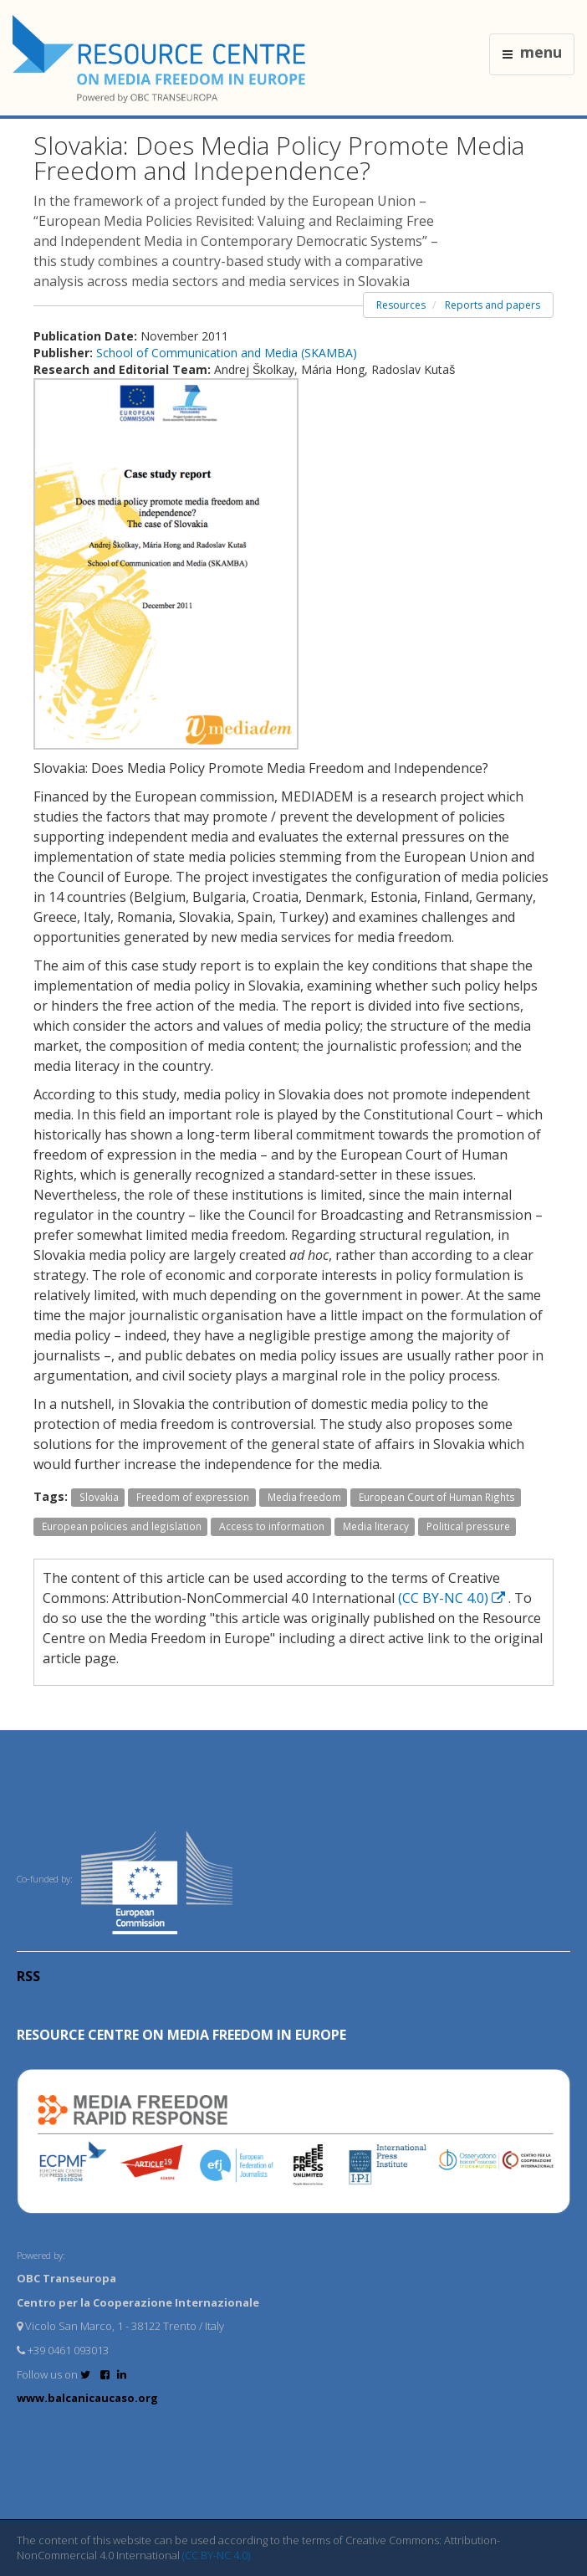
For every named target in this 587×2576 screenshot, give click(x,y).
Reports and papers (492, 305)
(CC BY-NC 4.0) (453, 1598)
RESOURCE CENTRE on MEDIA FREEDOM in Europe (181, 2034)
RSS (28, 1976)
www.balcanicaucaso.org (87, 2397)
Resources (401, 305)
